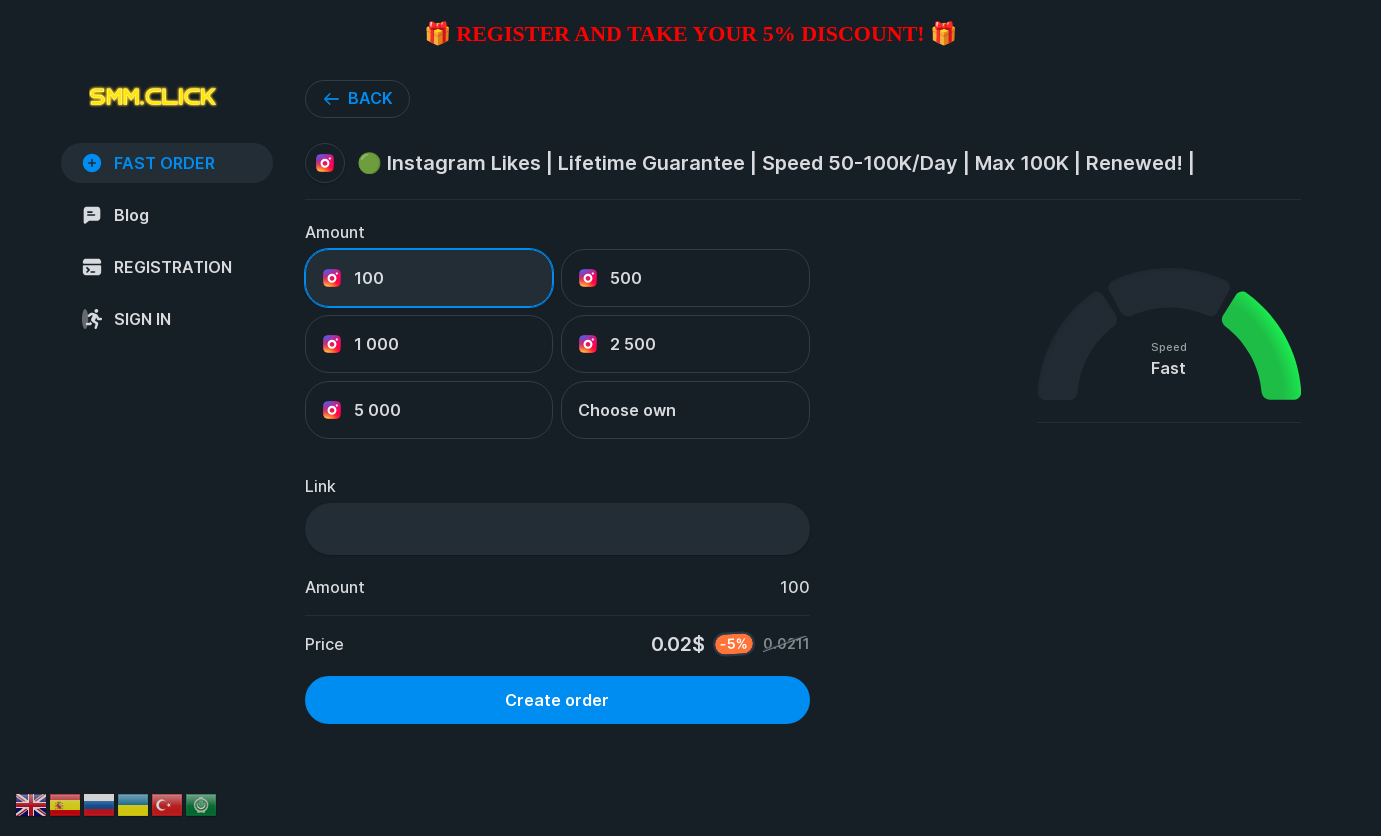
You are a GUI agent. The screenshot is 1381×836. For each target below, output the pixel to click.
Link (320, 486)
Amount (335, 232)
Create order (557, 700)
